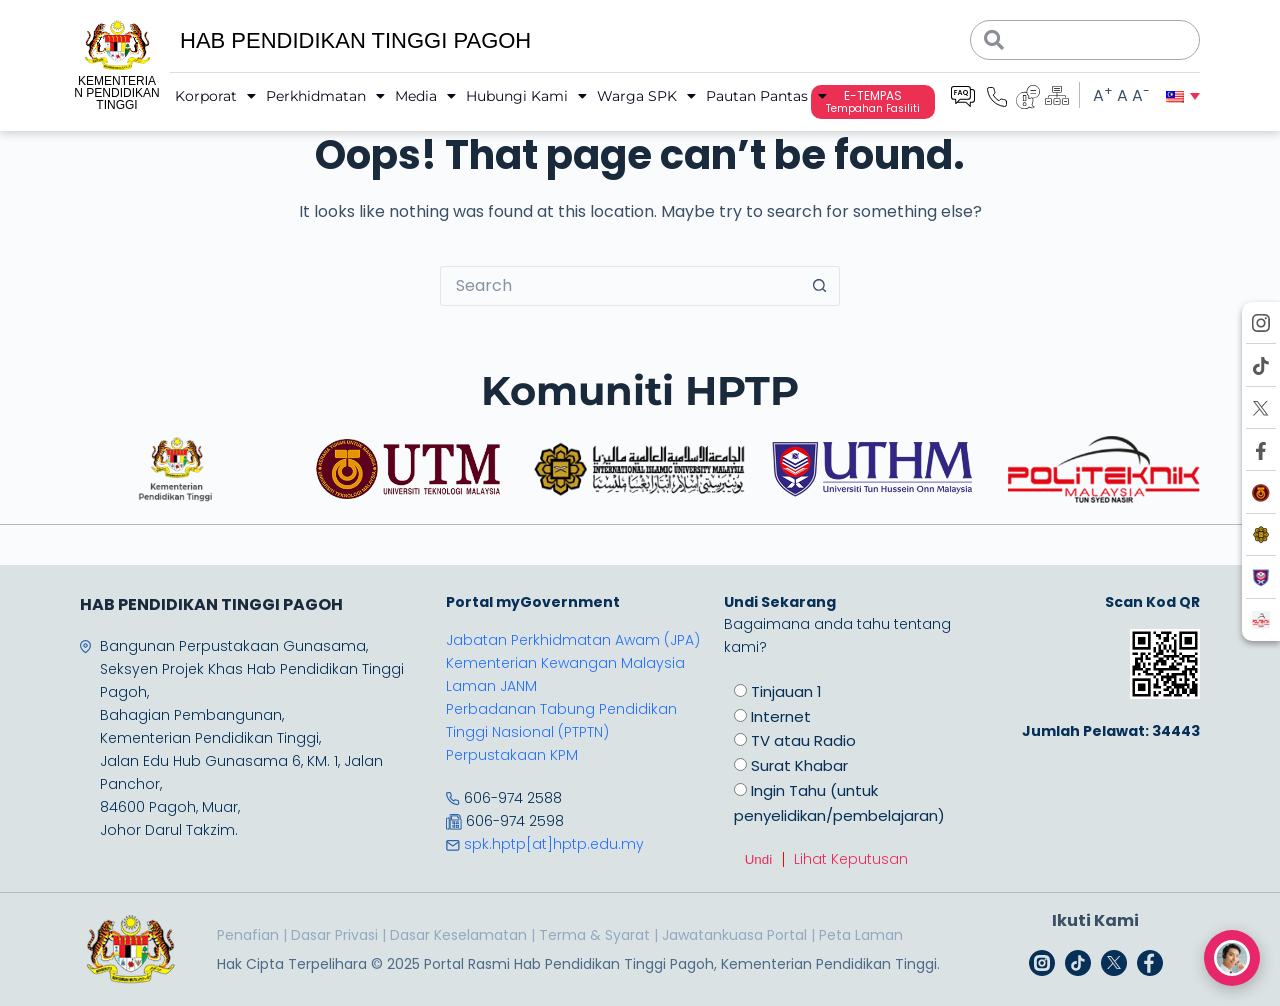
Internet (781, 716)
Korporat (215, 96)
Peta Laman (861, 935)
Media (425, 96)
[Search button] (820, 286)
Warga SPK (646, 96)
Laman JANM (491, 686)
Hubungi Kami (526, 96)
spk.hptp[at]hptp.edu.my (554, 844)
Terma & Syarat (594, 935)
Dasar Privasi (334, 935)
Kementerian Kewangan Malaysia (565, 663)
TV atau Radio (803, 740)
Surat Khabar (799, 765)
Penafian (248, 935)
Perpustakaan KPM (512, 755)
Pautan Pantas (766, 96)
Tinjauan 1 (786, 691)
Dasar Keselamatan (458, 935)
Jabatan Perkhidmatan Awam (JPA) (573, 640)
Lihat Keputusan (851, 859)
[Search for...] (620, 286)
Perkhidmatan (325, 96)
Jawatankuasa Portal (734, 935)
